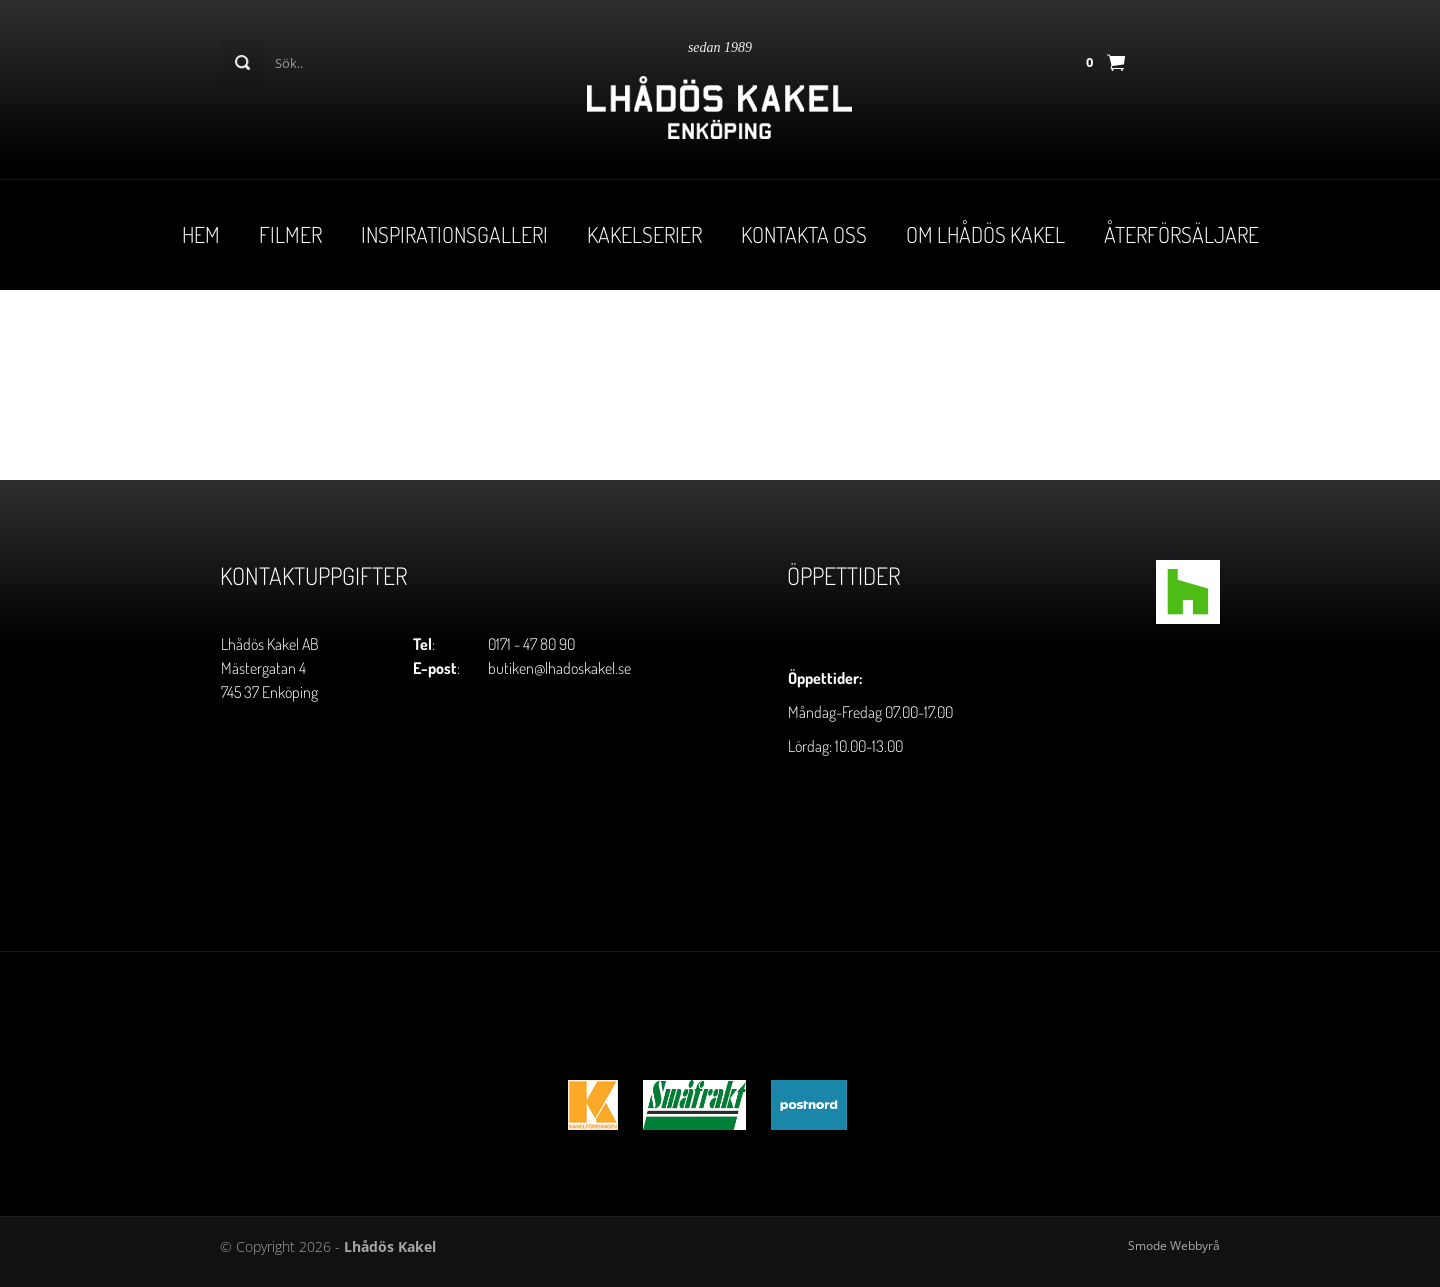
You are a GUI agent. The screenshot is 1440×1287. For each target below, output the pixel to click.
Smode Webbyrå (1174, 1245)
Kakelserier (644, 234)
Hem (201, 234)
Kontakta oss (804, 234)
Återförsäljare (1181, 234)
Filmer (290, 234)
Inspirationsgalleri (454, 234)
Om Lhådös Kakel (985, 234)
